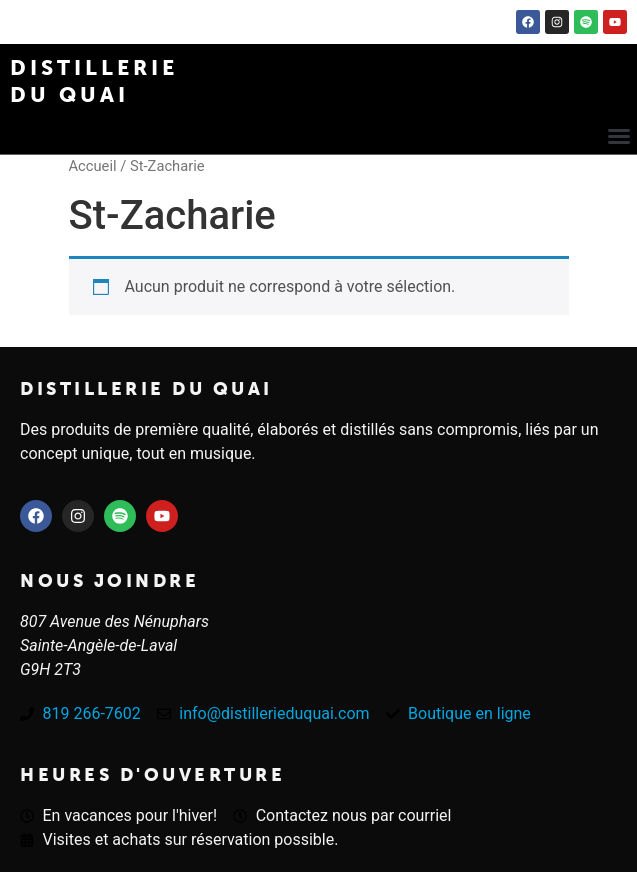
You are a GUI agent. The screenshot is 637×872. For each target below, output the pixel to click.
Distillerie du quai (146, 389)
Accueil (93, 166)
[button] (619, 136)
